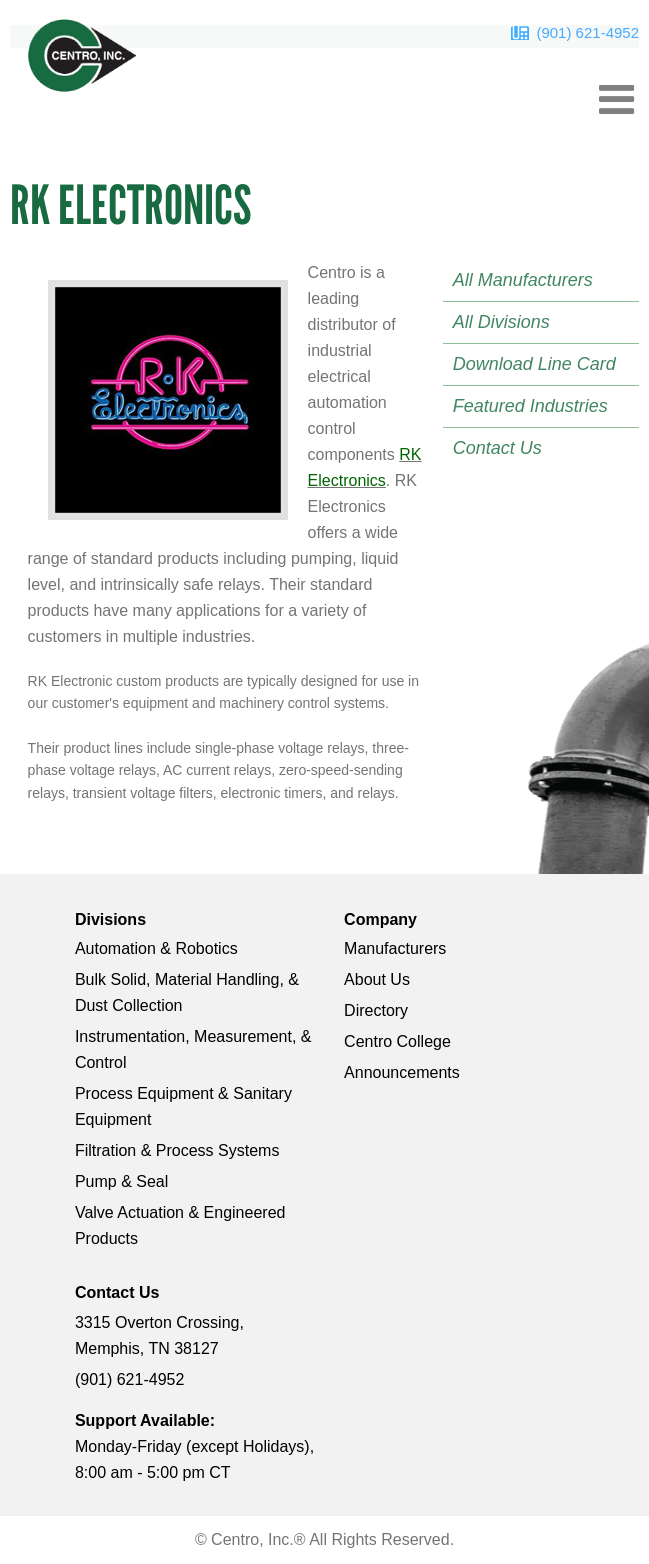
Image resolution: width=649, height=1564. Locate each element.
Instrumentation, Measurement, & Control (193, 1049)
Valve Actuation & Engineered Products (180, 1225)
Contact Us (497, 448)
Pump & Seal (121, 1181)
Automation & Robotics (156, 948)
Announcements (402, 1072)
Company (380, 919)
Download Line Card (534, 364)
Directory (376, 1010)
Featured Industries (530, 406)
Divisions (110, 919)
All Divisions (501, 322)
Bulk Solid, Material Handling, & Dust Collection (187, 992)
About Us (377, 979)
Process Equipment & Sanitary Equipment (183, 1106)
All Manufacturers (523, 280)
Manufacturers (395, 948)
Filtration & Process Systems (177, 1150)
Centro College (397, 1041)
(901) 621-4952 (587, 32)
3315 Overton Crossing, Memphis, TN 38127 (159, 1335)
